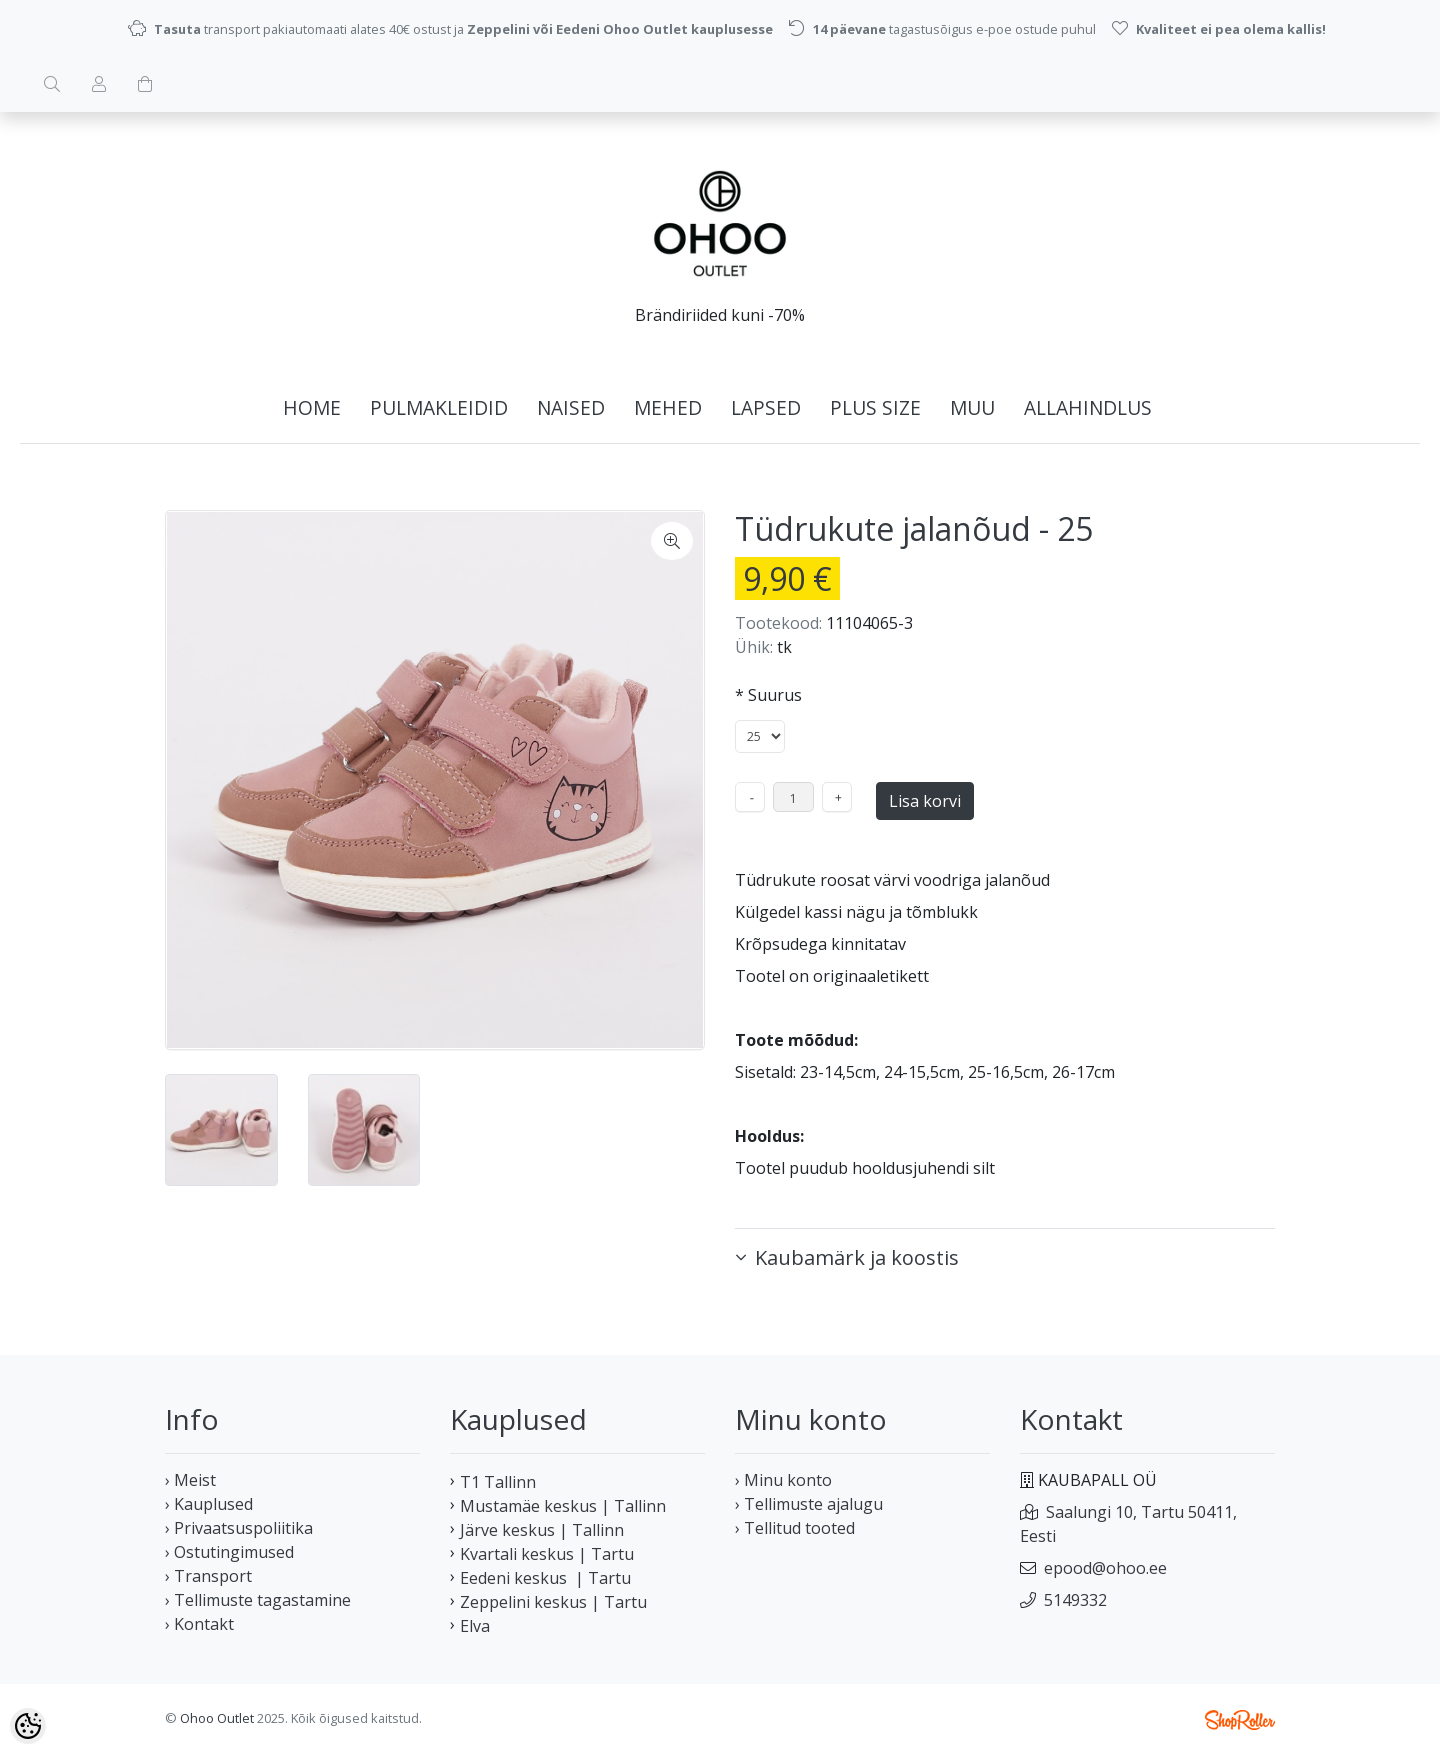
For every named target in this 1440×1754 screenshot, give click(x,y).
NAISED (571, 407)
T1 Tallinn (498, 1482)
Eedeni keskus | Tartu (545, 1578)
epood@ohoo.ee (1105, 1568)
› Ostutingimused (229, 1552)
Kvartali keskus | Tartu (547, 1554)
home (312, 407)
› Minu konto (783, 1480)
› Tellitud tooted (795, 1528)
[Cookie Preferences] (28, 1726)
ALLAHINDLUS (1088, 407)
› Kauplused (209, 1504)
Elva (475, 1626)
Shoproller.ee (1240, 1720)
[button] (1005, 1258)
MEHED (668, 407)
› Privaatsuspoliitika (239, 1528)
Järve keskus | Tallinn (542, 1530)
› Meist (190, 1480)
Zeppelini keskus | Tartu (553, 1602)
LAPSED (766, 407)
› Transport (208, 1576)
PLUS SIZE (875, 407)
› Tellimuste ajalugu (809, 1504)
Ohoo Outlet (217, 1718)
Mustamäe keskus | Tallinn (563, 1506)
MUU (972, 407)
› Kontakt (199, 1624)
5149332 (1075, 1600)
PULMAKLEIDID (439, 407)
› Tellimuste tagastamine (258, 1600)
